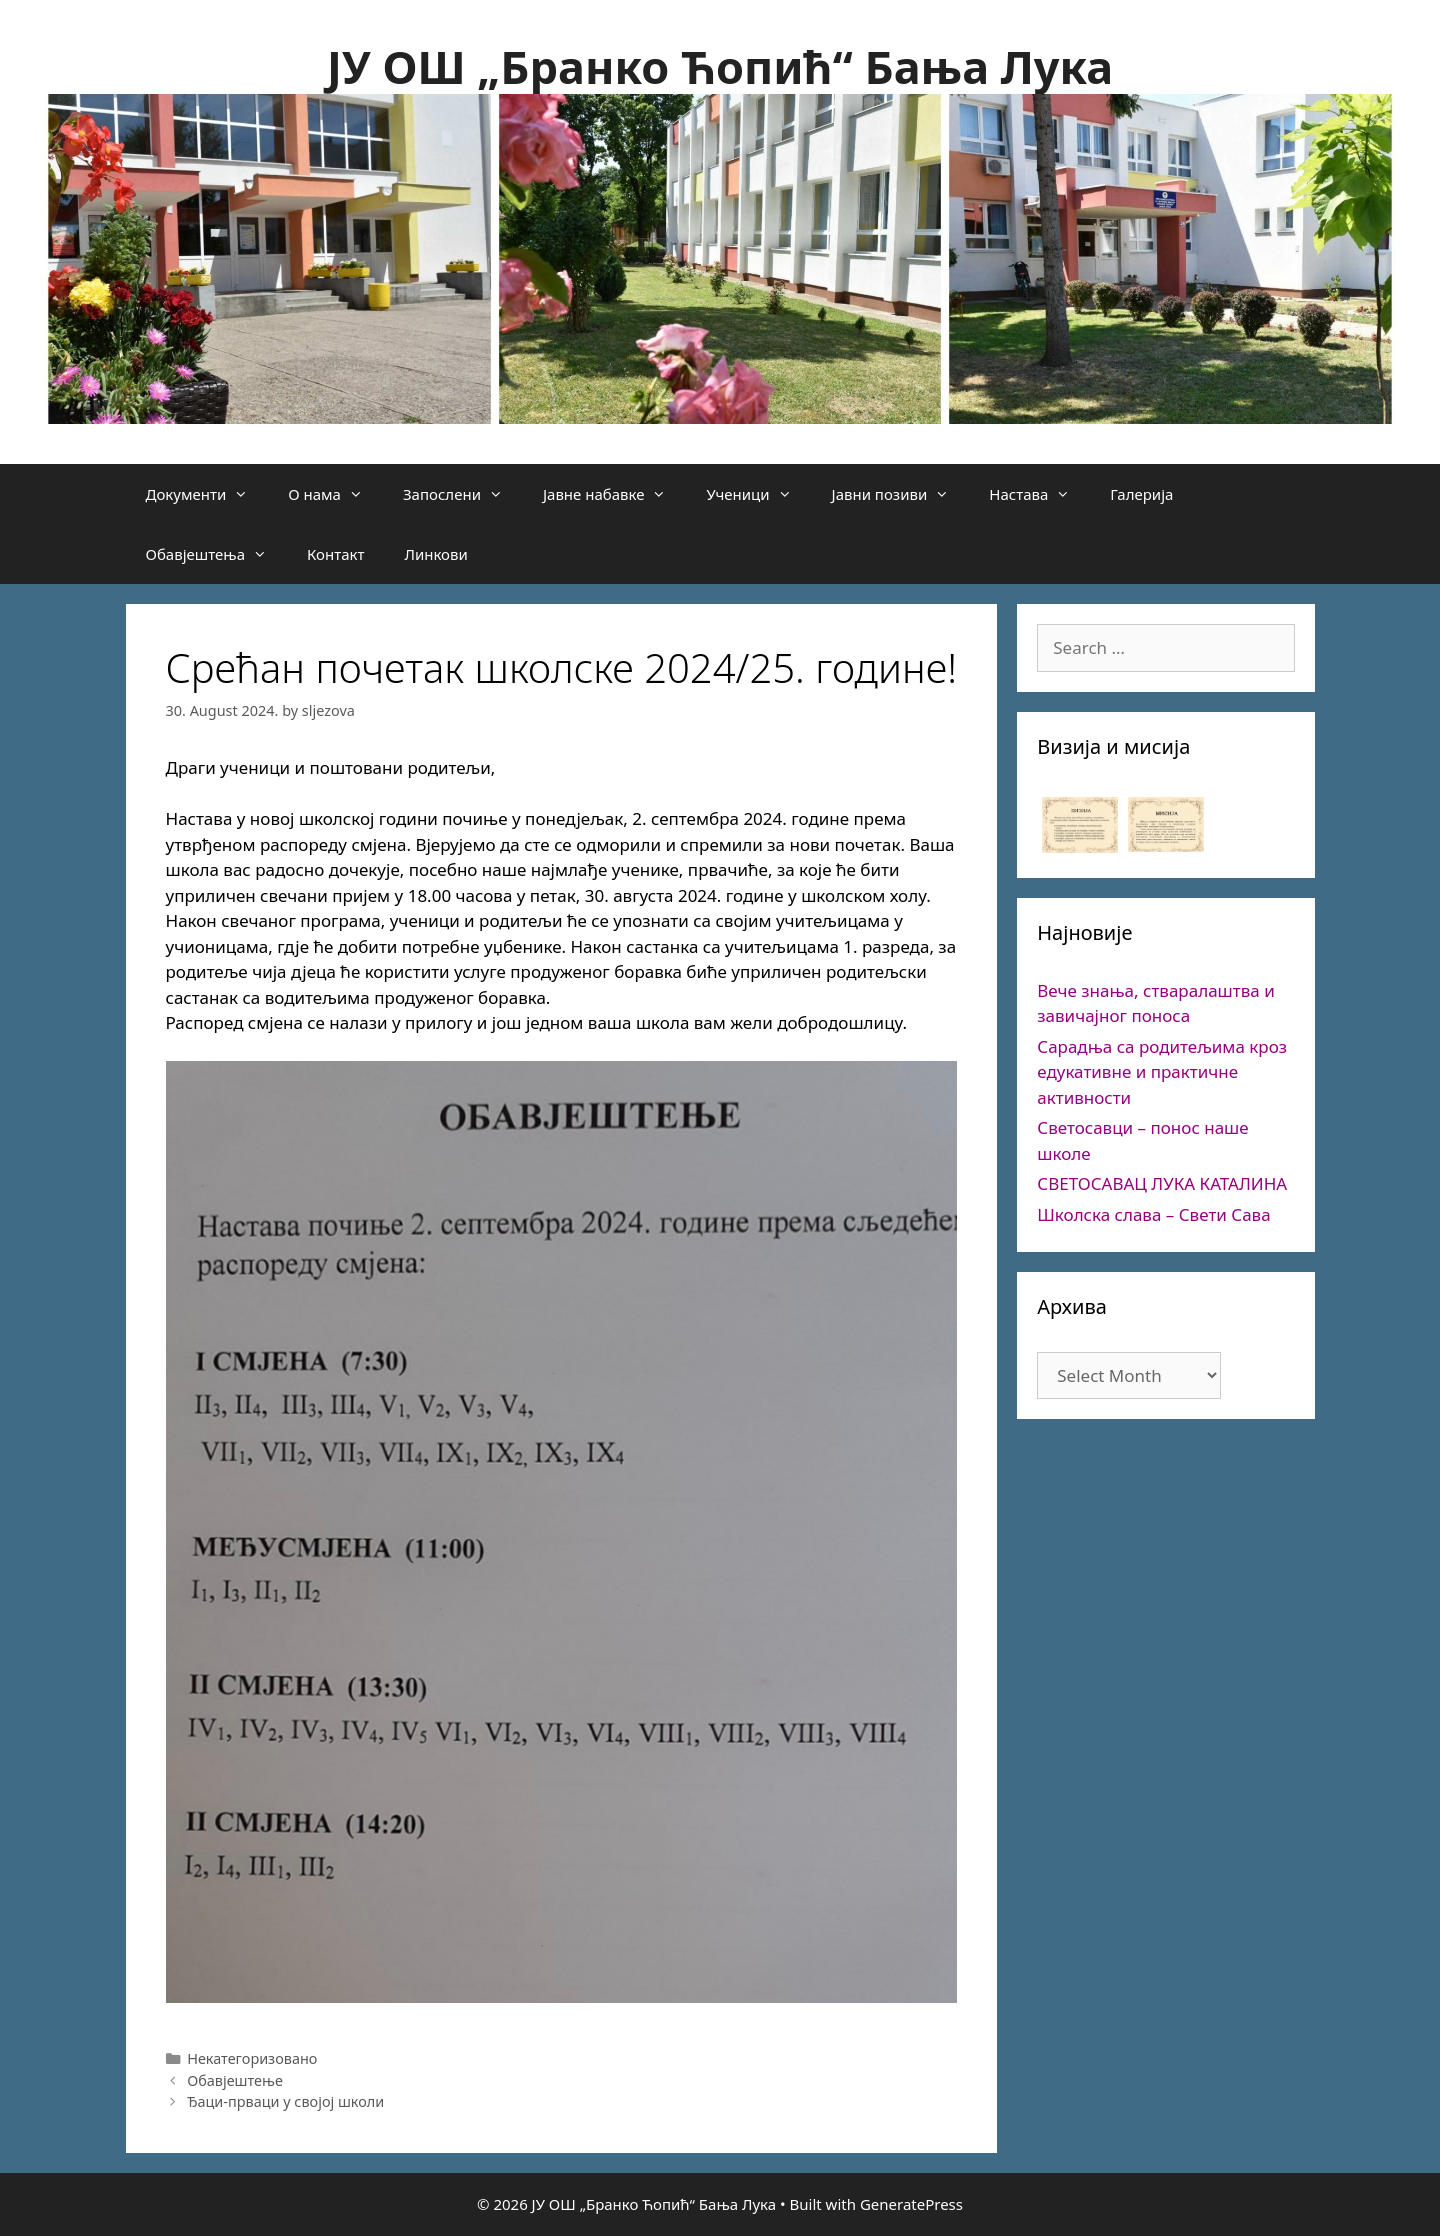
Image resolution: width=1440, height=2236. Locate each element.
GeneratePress (911, 2204)
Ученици (758, 494)
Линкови (435, 554)
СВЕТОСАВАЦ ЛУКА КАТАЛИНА (1162, 1183)
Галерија (1141, 494)
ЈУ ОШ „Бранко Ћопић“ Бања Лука (720, 66)
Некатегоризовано (252, 2058)
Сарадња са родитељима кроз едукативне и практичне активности (1162, 1072)
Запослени (463, 494)
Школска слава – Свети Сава (1153, 1214)
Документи (207, 494)
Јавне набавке (615, 494)
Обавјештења (217, 554)
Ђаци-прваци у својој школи (285, 2101)
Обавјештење (235, 2080)
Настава (1039, 494)
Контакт (335, 554)
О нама (335, 494)
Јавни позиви (901, 494)
